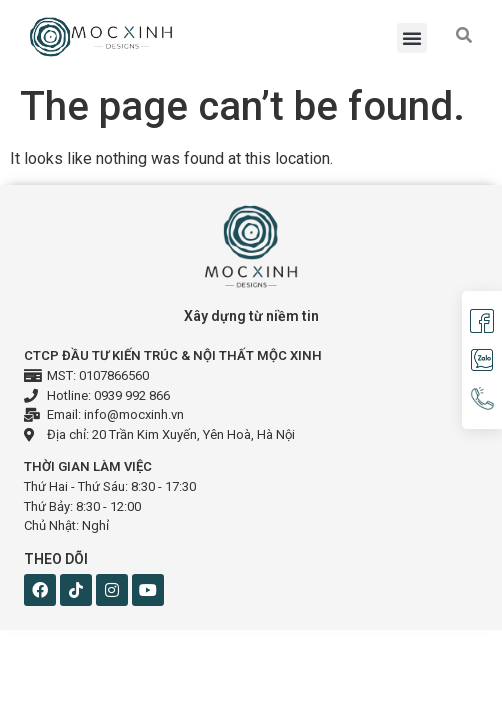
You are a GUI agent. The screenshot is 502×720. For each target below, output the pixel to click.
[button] (412, 38)
